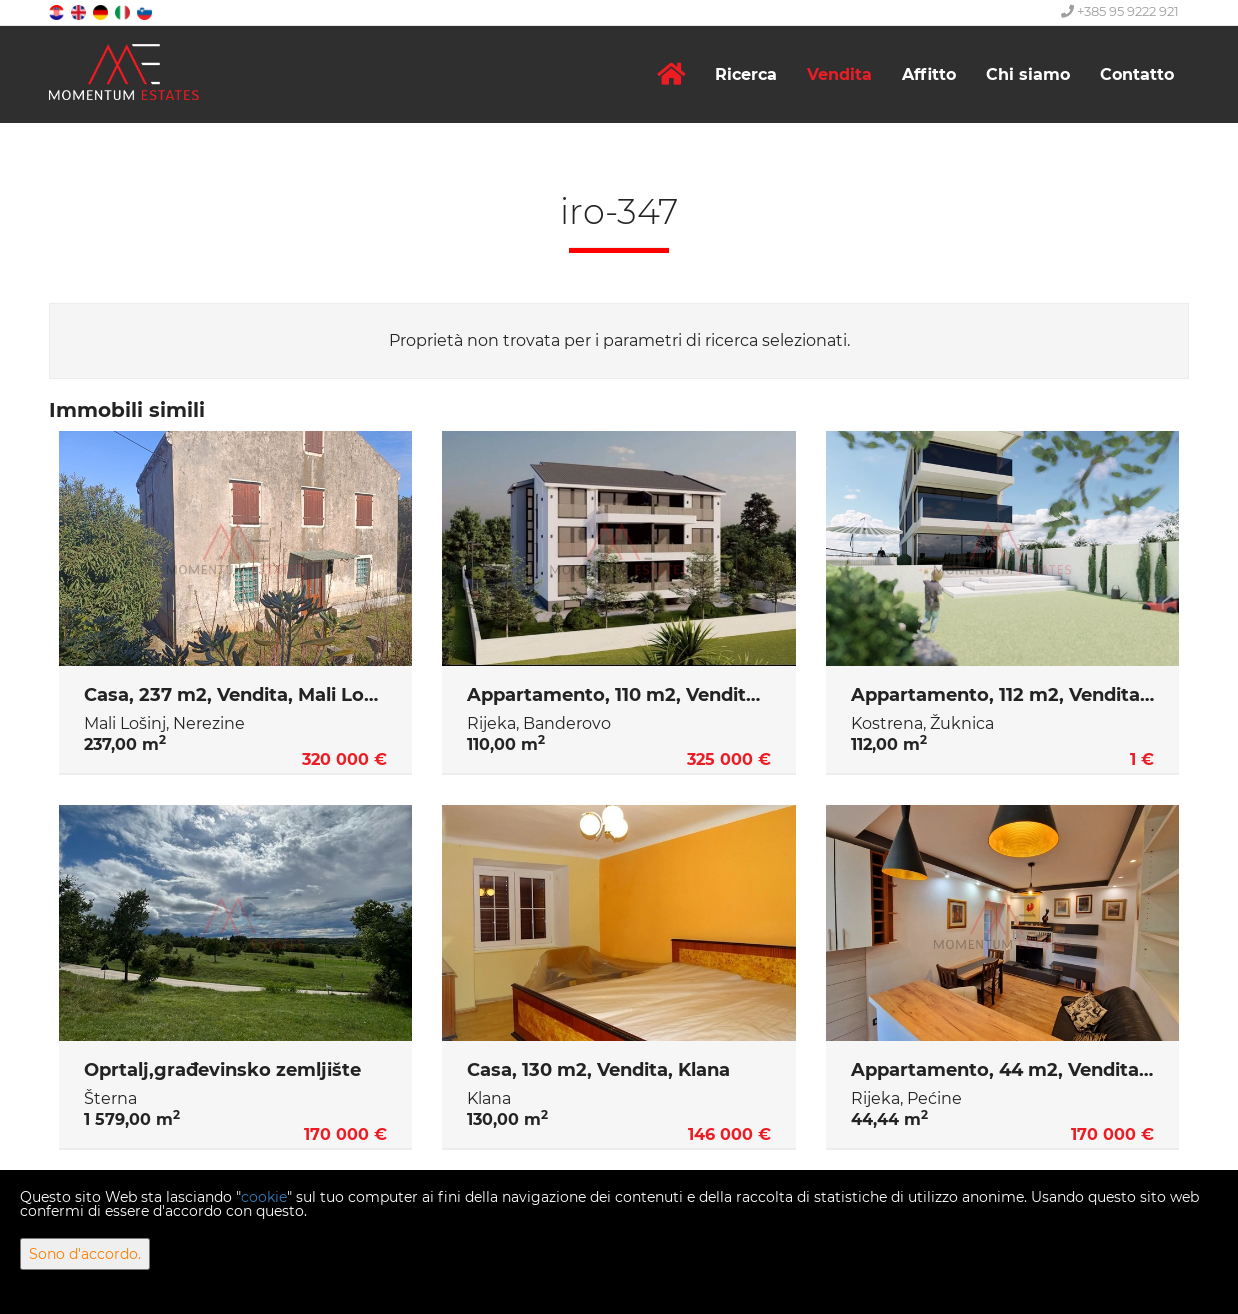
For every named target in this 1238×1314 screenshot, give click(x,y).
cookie (264, 1197)
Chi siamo (1028, 74)
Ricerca (746, 74)
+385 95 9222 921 (1120, 11)
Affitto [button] (929, 74)
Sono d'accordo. (85, 1254)
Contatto (1137, 74)
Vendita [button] (839, 74)
